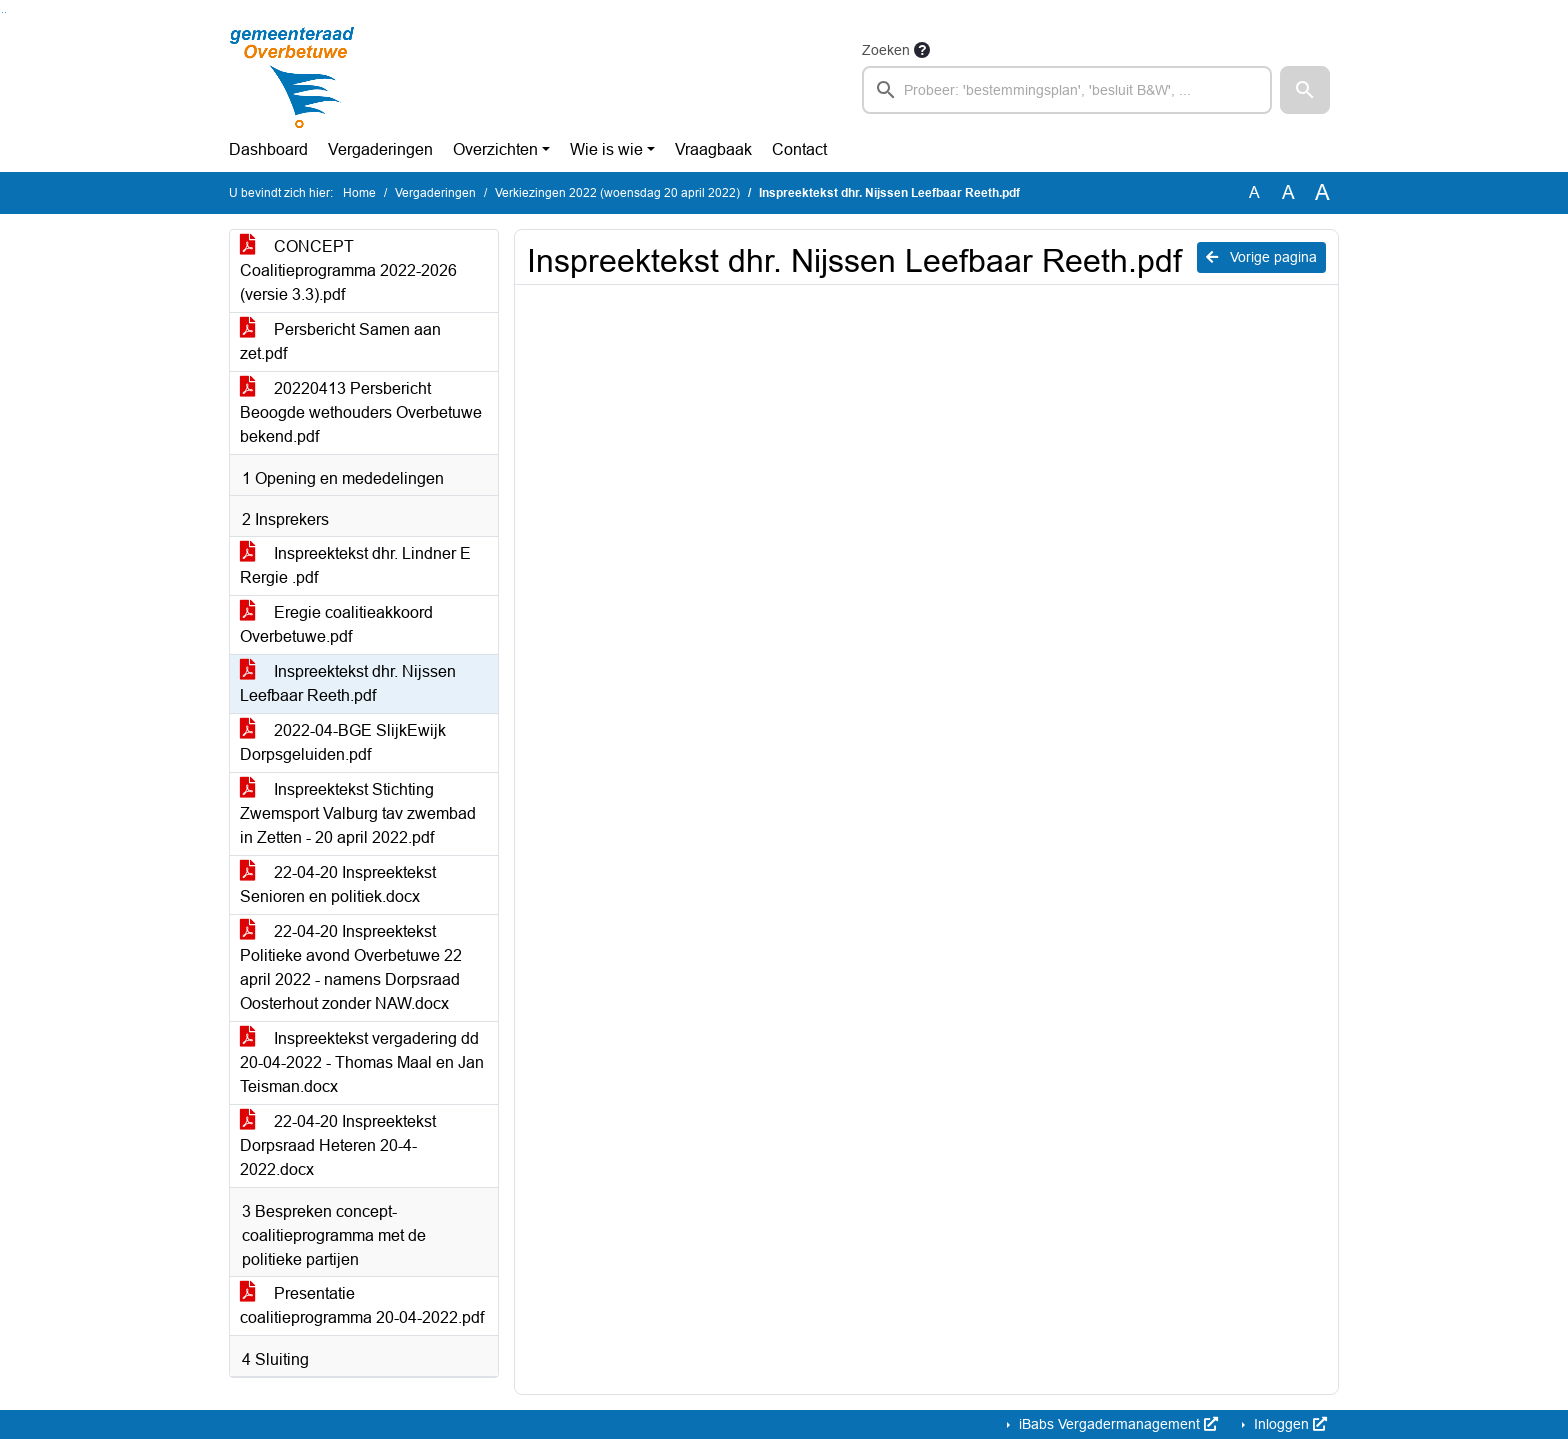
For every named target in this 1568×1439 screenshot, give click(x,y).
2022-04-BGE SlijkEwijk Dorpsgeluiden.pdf (343, 742)
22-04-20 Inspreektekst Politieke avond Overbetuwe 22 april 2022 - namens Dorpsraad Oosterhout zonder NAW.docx (351, 967)
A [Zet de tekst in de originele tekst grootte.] (1254, 192)
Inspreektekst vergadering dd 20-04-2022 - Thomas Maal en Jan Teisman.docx (362, 1062)
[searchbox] (1067, 90)
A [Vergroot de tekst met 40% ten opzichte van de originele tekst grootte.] (1322, 193)
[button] (1305, 90)
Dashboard (268, 149)
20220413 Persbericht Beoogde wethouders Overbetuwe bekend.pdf (361, 412)
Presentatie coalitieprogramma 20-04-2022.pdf (362, 1305)
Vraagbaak (713, 149)
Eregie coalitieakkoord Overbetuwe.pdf (336, 624)
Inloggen (1288, 1424)
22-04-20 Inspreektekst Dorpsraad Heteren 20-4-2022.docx (338, 1145)
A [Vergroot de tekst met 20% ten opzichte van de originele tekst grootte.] (1288, 192)
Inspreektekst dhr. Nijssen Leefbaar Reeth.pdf (348, 683)
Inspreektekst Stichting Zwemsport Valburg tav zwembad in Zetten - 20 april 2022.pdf (358, 813)
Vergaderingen (380, 149)
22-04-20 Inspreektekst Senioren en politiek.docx (338, 884)
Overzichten (495, 149)
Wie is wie (606, 149)
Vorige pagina (1261, 257)
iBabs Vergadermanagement (1116, 1424)
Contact (799, 149)
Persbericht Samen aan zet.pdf (340, 341)
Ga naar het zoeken (2, 12)
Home (359, 193)
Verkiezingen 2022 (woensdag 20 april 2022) (617, 193)
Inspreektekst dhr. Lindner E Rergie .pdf (355, 565)
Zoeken (886, 50)
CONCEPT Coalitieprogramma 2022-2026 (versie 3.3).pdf (348, 270)
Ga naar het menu (5, 12)
